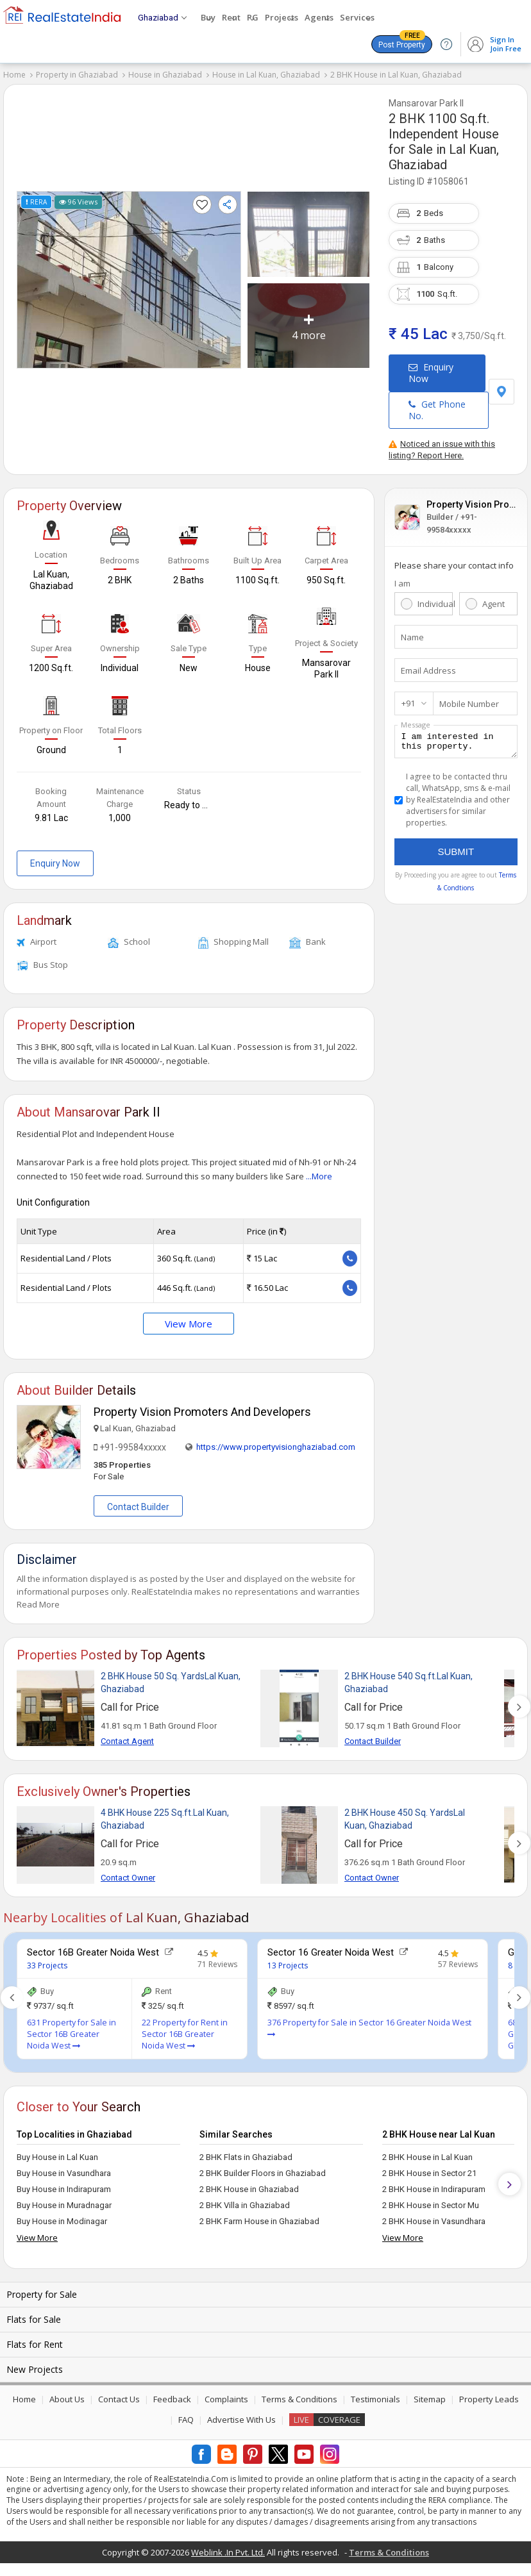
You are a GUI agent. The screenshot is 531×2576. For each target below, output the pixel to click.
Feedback (172, 2399)
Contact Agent (127, 1741)
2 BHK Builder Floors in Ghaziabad (262, 2173)
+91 (408, 703)
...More (319, 1176)
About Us (67, 2399)
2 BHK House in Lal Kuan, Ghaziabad (396, 74)
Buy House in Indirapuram (64, 2189)
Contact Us (119, 2399)
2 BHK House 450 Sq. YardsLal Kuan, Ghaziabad (404, 1819)
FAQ (186, 2419)
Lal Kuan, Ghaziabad (444, 157)
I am (402, 583)
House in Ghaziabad (165, 74)
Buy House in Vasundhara (64, 2173)
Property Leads (489, 2399)
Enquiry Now (431, 373)
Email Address (428, 670)
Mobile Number (469, 704)
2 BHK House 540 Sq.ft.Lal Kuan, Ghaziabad (408, 1682)
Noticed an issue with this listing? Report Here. (442, 449)
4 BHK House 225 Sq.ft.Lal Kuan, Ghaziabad (165, 1819)
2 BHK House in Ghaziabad (249, 2189)
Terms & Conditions (299, 2399)
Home (14, 74)
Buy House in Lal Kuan (57, 2157)
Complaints (226, 2399)
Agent (493, 604)
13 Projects (287, 1965)
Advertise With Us (241, 2419)
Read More (38, 1604)
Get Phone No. (437, 410)
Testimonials (375, 2399)
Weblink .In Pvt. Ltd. (228, 2552)
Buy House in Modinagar (62, 2221)
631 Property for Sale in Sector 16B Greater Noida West (71, 2034)
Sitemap (430, 2399)
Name (412, 637)
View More (188, 1323)
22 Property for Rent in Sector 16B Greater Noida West (185, 2034)
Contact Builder (138, 1507)
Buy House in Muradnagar (64, 2205)
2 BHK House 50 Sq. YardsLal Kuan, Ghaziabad (170, 1682)
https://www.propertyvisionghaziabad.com (275, 1447)
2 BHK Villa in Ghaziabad (244, 2205)
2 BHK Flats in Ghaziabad (245, 2157)
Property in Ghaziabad (77, 74)
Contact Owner (128, 1877)
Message (415, 724)
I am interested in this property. (456, 743)
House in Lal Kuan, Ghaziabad (266, 74)
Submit (455, 855)
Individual (435, 604)
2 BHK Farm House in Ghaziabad (259, 2221)
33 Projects (47, 1965)
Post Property (401, 42)
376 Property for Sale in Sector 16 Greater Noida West (369, 2028)
